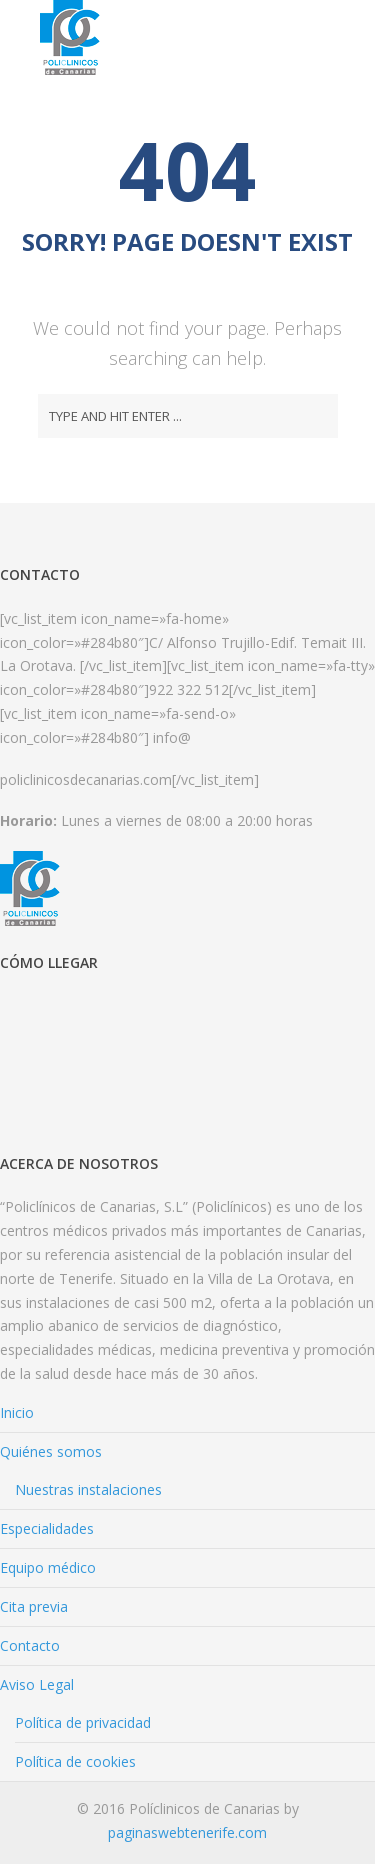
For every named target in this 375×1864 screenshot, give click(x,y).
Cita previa (34, 1606)
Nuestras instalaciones (88, 1489)
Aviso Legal (37, 1684)
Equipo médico (48, 1567)
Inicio (17, 1412)
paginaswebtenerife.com (187, 1832)
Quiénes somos (51, 1451)
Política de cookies (75, 1761)
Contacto (30, 1645)
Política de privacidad (83, 1722)
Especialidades (47, 1528)
